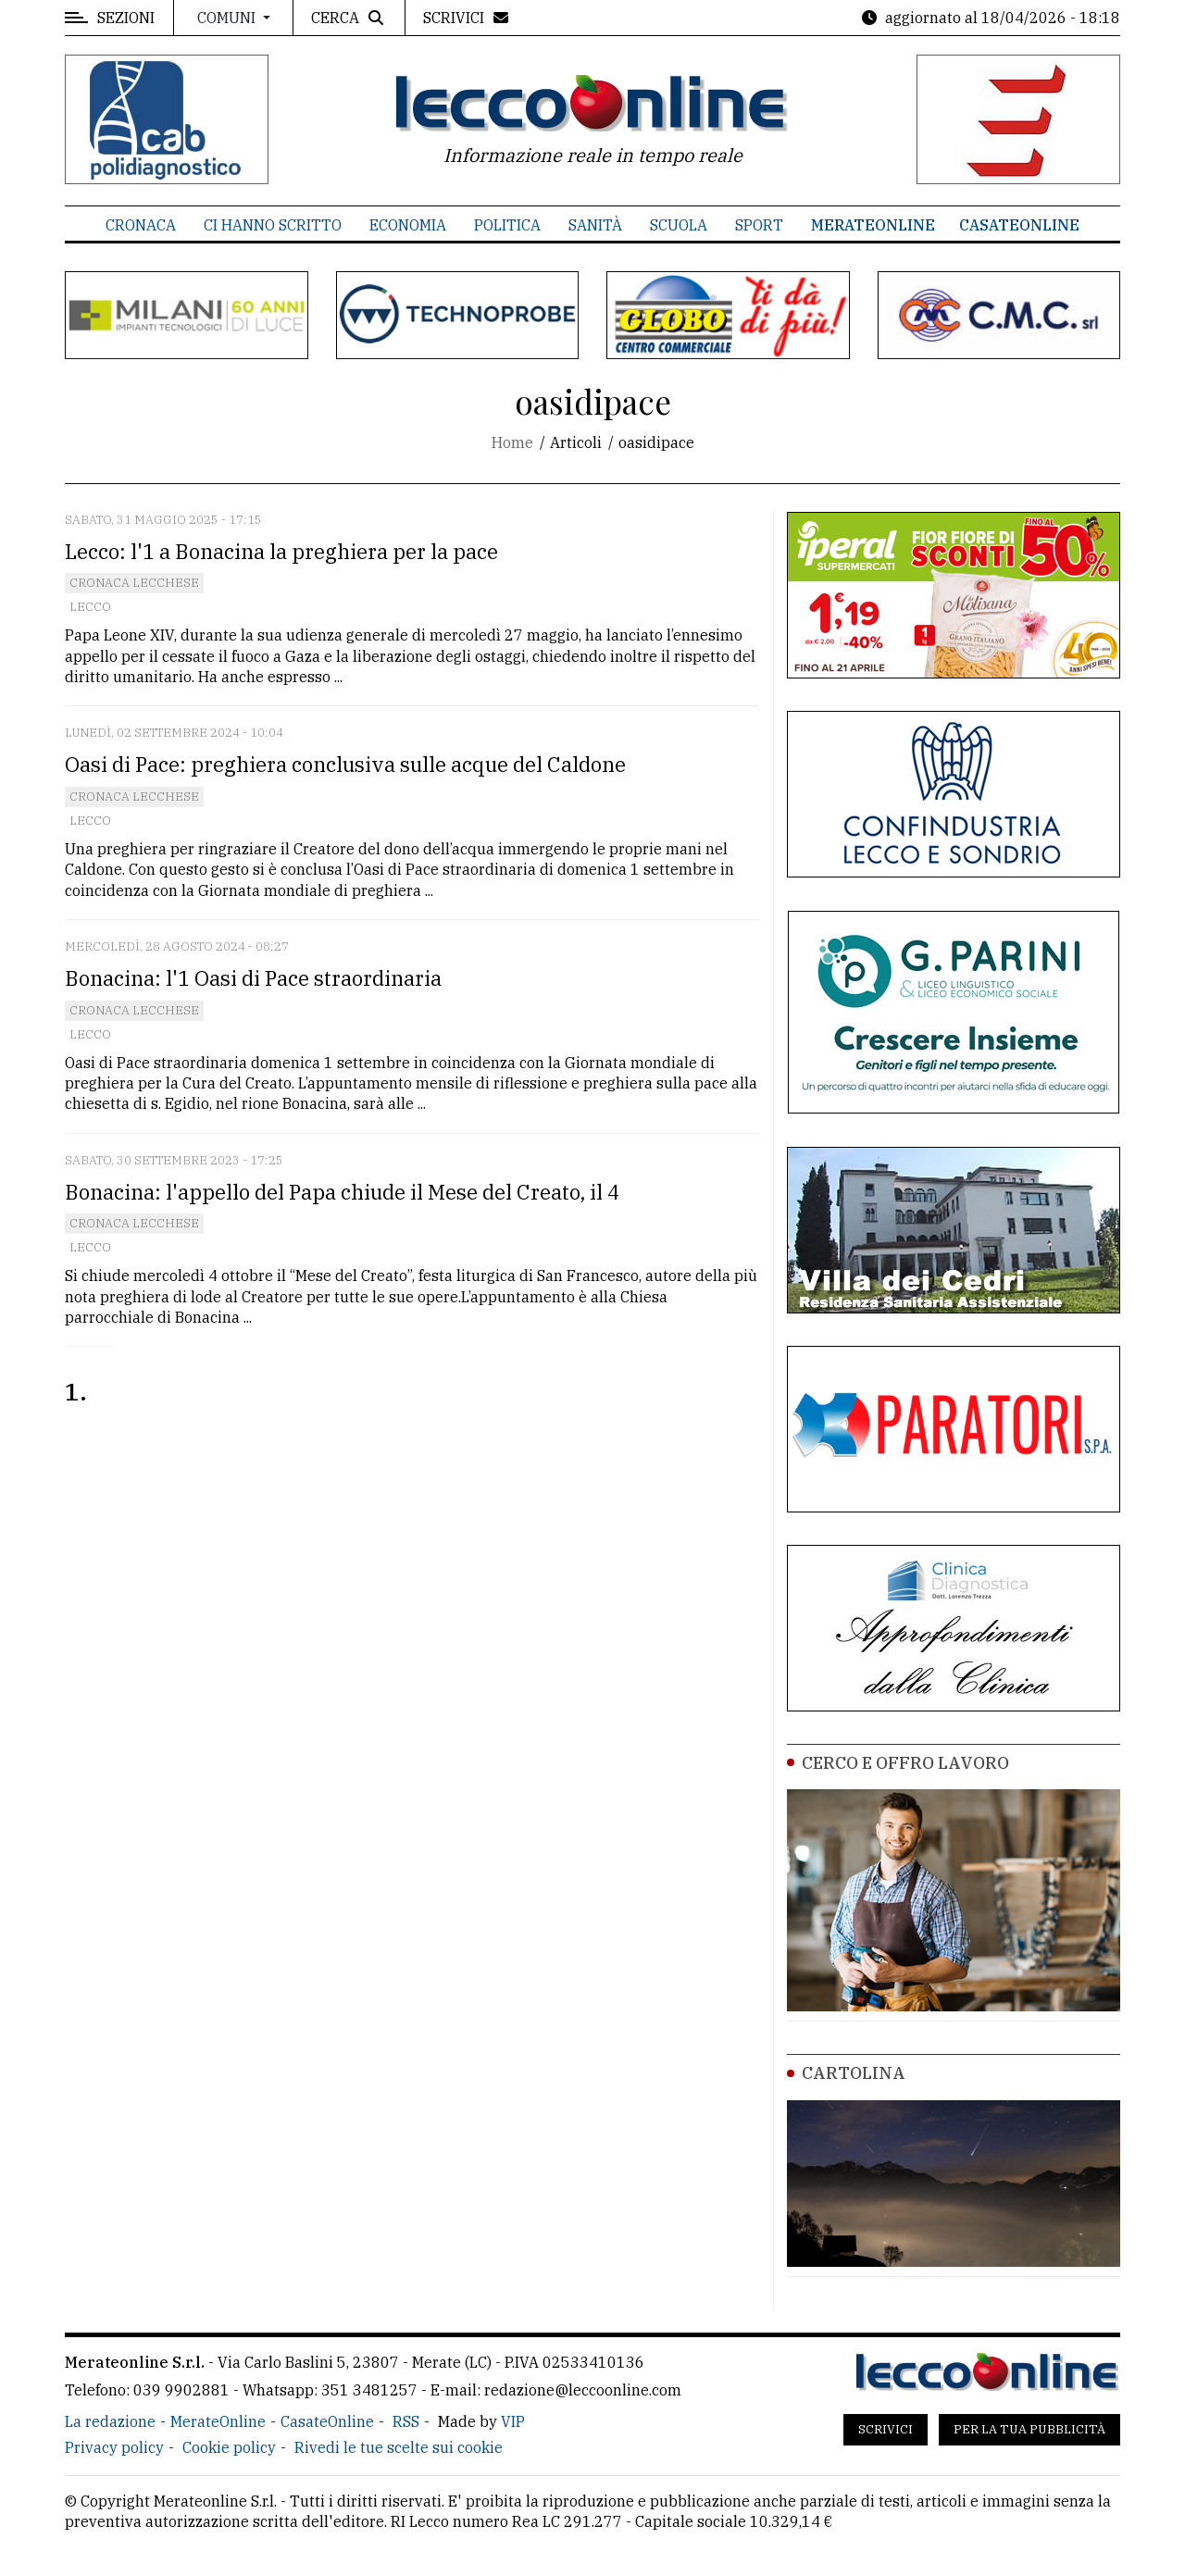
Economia (407, 225)
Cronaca (141, 225)
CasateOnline (1019, 225)
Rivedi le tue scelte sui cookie (398, 2447)
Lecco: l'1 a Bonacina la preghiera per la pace (281, 551)
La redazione (110, 2421)
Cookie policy (229, 2447)
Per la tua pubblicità (1029, 2429)
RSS (406, 2421)
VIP (513, 2421)
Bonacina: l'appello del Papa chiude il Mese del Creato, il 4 (342, 1191)
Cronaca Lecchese (134, 583)
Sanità (595, 225)
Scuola (678, 225)
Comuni (228, 17)
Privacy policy (114, 2447)
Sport (759, 225)
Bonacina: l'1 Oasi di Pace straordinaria (253, 977)
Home (512, 442)
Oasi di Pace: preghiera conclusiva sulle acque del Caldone (345, 764)
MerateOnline (873, 225)
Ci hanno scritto (273, 225)
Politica (507, 225)
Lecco (90, 607)
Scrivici (885, 2429)
